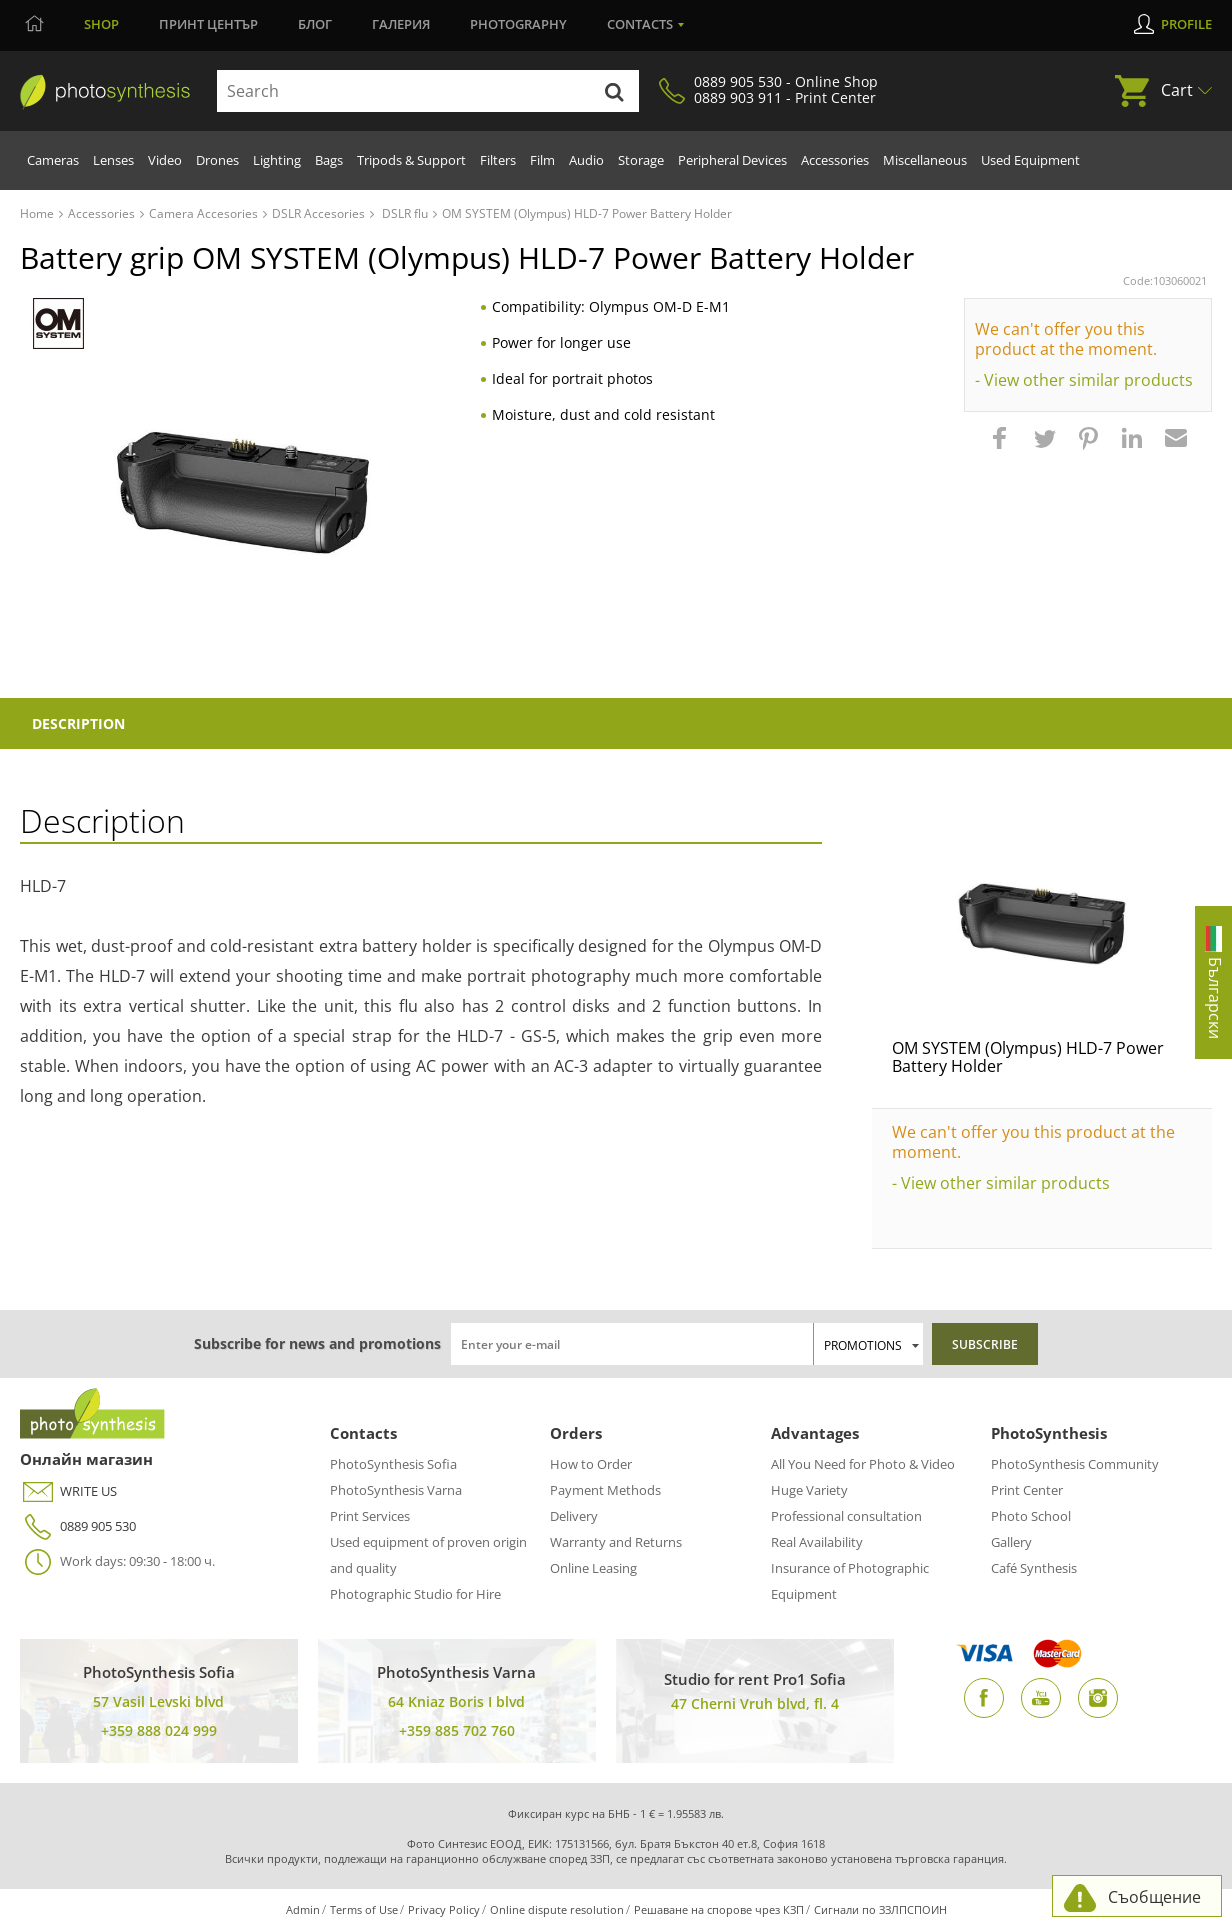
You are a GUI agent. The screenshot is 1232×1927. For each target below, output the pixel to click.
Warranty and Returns (616, 1542)
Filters (498, 160)
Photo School (1031, 1516)
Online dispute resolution (557, 1909)
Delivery (574, 1516)
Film (542, 160)
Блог (315, 24)
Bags (329, 160)
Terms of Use (364, 1909)
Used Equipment (1030, 160)
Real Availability (817, 1542)
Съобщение (1154, 1897)
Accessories (835, 160)
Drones (217, 160)
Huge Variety (809, 1490)
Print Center (1027, 1490)
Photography (518, 24)
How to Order (591, 1464)
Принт (208, 24)
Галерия (401, 24)
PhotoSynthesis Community (1075, 1464)
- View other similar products (1084, 380)
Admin (303, 1909)
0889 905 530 (78, 1526)
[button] (1002, 448)
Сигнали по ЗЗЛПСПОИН (880, 1909)
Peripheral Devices (732, 160)
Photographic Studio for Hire (415, 1594)
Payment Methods (605, 1490)
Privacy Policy (444, 1909)
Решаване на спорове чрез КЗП (719, 1909)
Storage (641, 160)
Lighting (277, 160)
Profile (1186, 24)
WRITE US (68, 1491)
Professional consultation (846, 1516)
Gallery (1011, 1542)
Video (165, 160)
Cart (1177, 90)
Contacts (640, 24)
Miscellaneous (925, 160)
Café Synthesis (1034, 1568)
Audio (586, 160)
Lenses (113, 160)
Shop (101, 24)
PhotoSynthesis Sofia (393, 1464)
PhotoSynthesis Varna (396, 1490)
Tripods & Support (411, 160)
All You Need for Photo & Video (863, 1464)
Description (79, 723)
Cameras (53, 160)
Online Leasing (593, 1568)
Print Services (370, 1516)
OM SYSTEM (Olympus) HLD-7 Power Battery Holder (1028, 1057)
